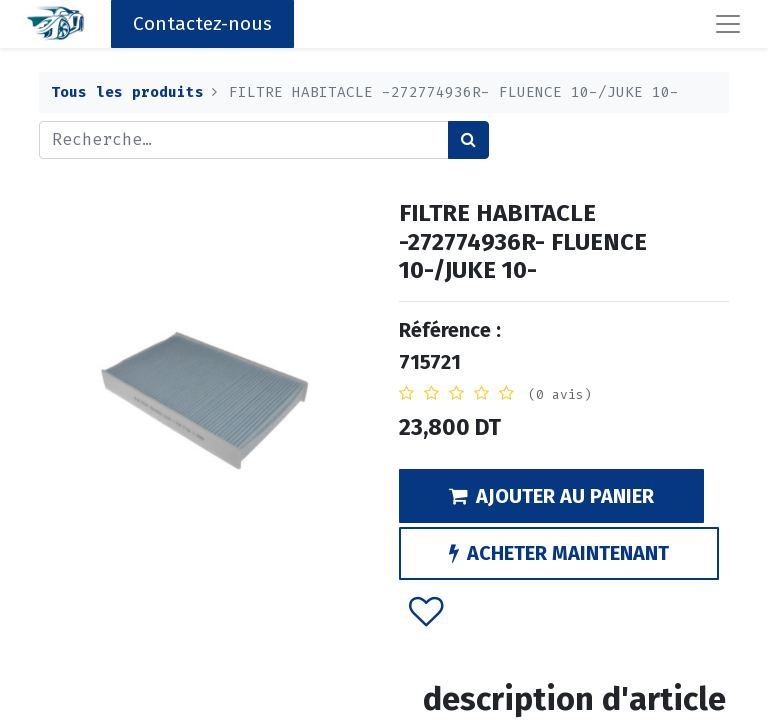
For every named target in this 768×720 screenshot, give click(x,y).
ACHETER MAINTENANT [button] (559, 553)
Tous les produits (127, 92)
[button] (426, 610)
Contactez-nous (202, 23)
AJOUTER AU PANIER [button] (551, 496)
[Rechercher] (468, 140)
